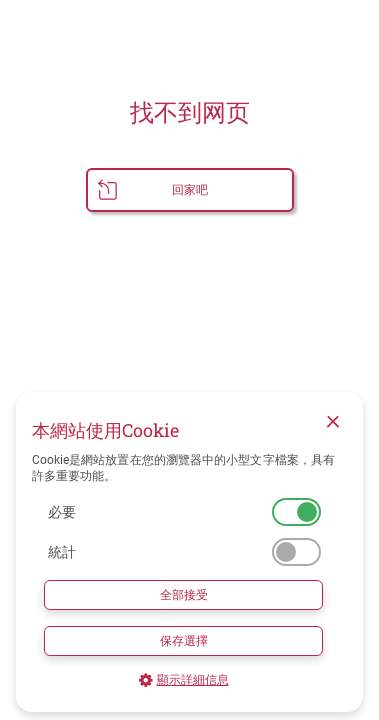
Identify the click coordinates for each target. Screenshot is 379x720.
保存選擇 (184, 641)
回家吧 (190, 190)
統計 (62, 552)
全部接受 (184, 595)
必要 (62, 512)
